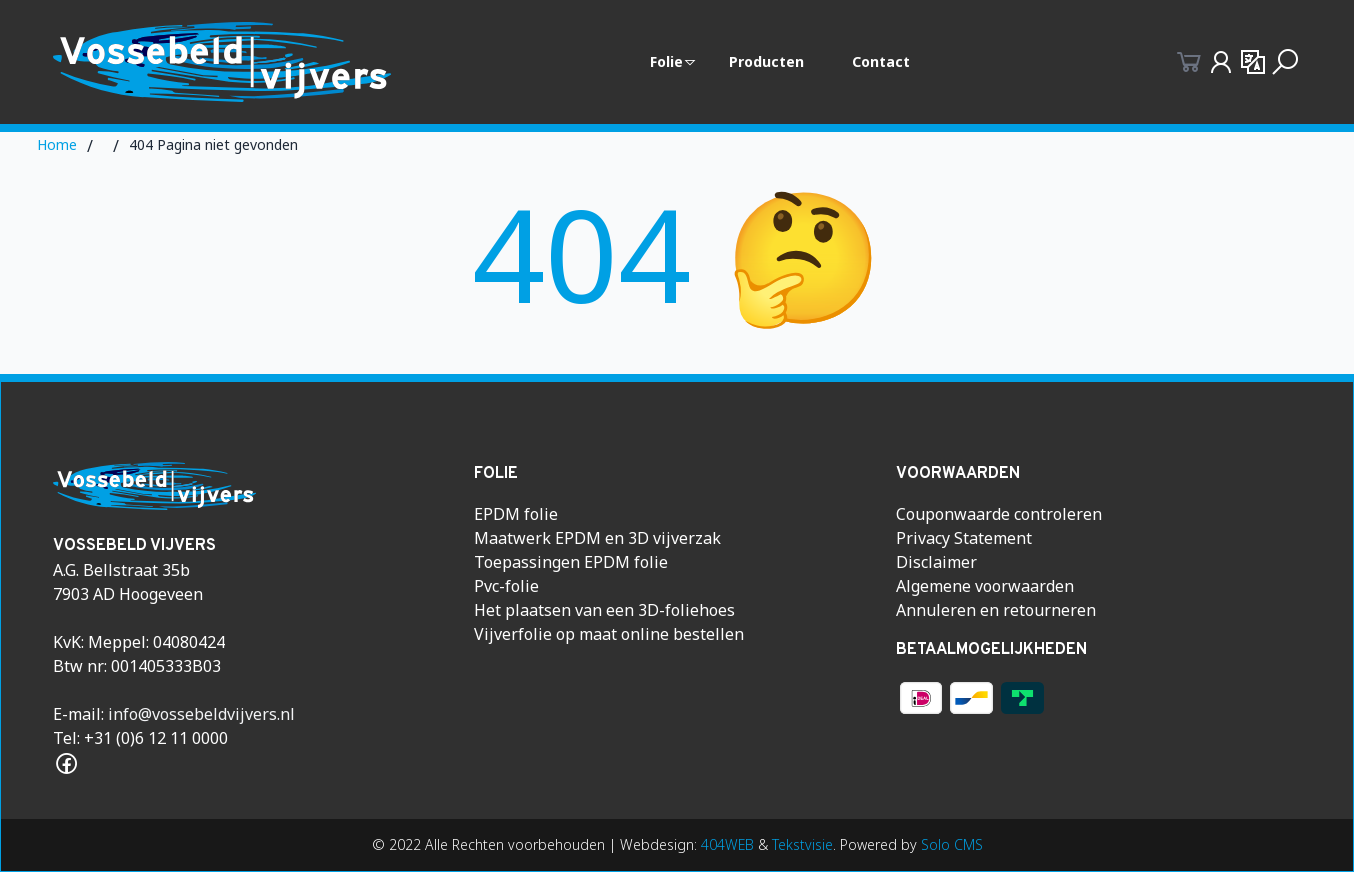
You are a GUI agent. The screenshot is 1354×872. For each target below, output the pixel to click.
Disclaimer (936, 562)
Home (57, 144)
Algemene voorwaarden (985, 586)
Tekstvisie (802, 844)
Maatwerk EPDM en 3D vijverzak (597, 538)
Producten (766, 61)
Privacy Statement (964, 538)
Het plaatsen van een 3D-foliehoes (604, 610)
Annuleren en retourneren (996, 610)
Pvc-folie (506, 586)
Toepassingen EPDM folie (571, 562)
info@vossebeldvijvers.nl (201, 714)
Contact (881, 61)
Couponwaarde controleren (999, 514)
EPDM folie (516, 514)
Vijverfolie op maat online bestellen (609, 634)
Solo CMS (952, 844)
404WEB (727, 844)
